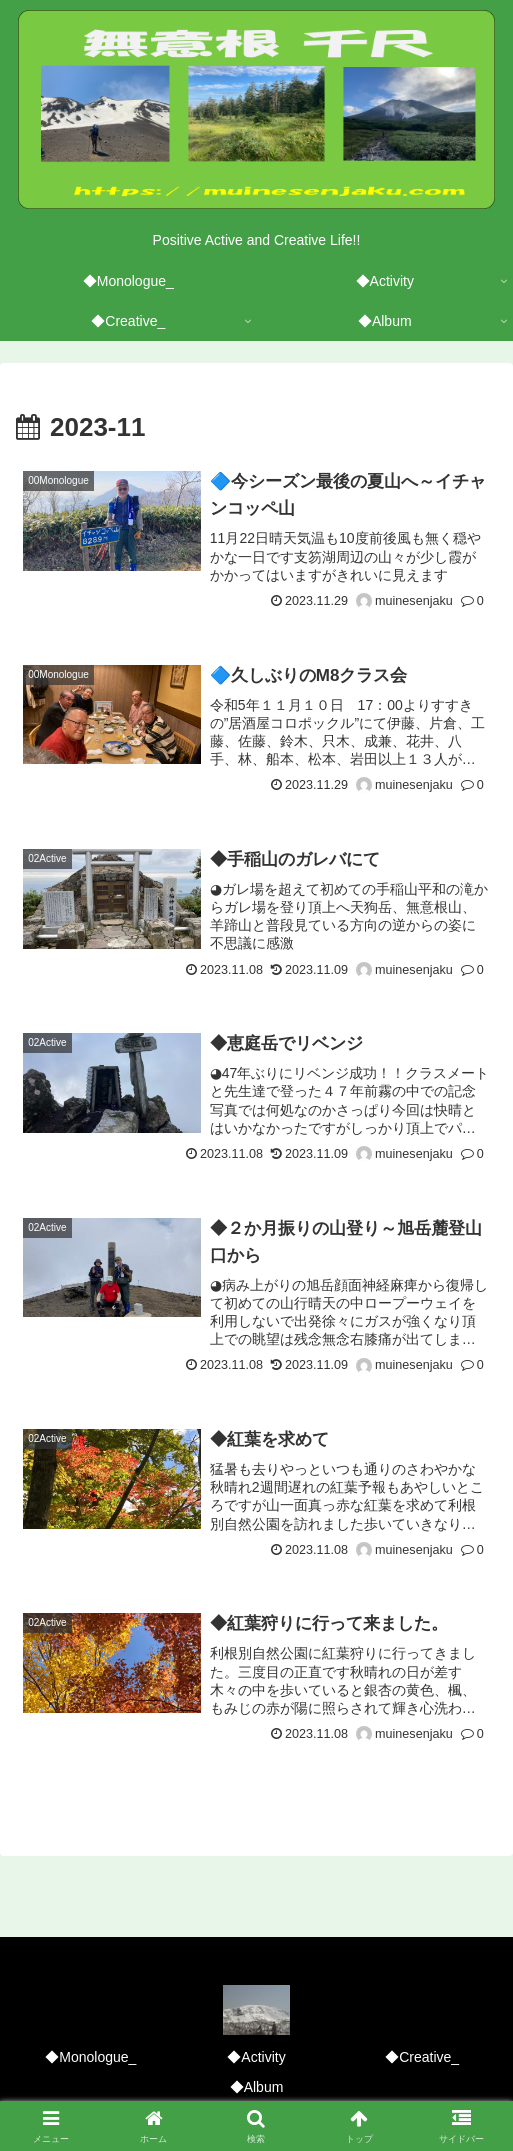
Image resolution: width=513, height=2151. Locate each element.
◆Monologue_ (90, 2057)
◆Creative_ (422, 2057)
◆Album (257, 2087)
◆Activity (256, 2057)
